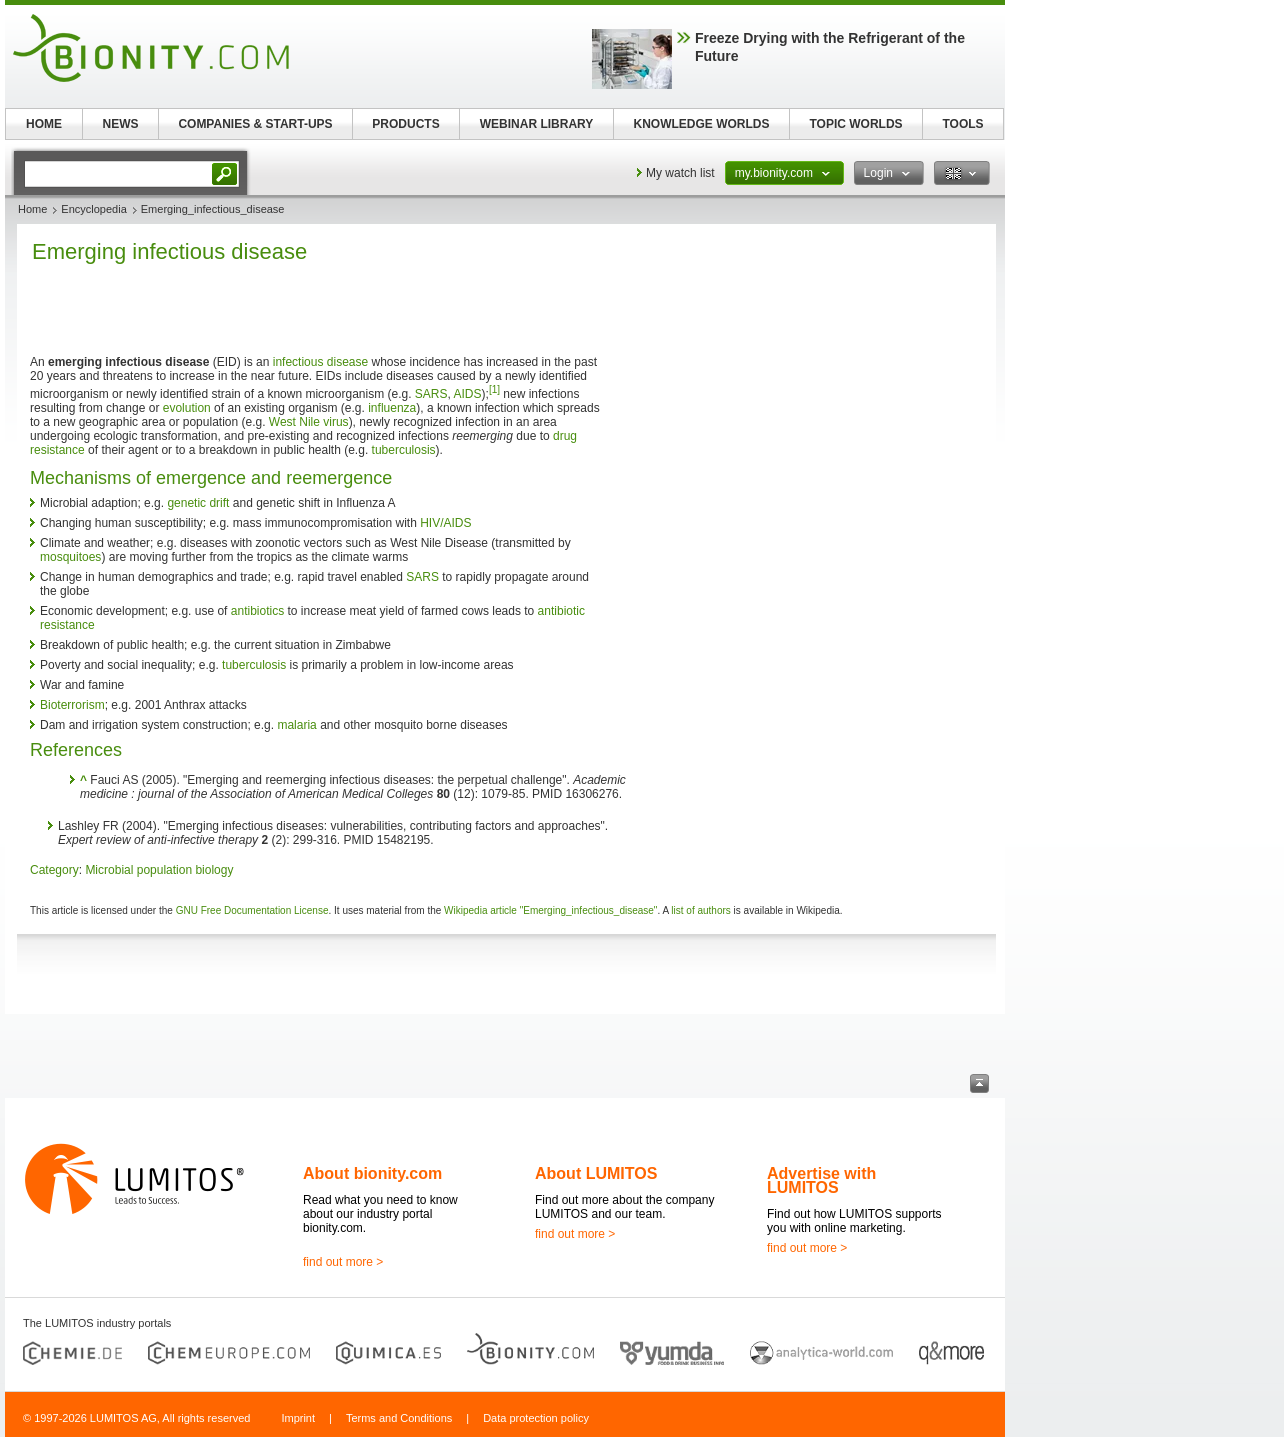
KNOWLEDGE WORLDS (702, 124)
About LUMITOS (596, 1173)
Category (54, 870)
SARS (431, 394)
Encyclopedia (93, 209)
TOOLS (962, 124)
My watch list (680, 173)
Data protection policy (536, 1418)
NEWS (121, 124)
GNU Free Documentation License (252, 910)
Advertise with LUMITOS (821, 1180)
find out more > (343, 1262)
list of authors (700, 910)
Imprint (298, 1418)
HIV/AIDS (445, 523)
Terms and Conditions (399, 1418)
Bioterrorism (72, 705)
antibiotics (257, 611)
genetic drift (198, 503)
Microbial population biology (159, 870)
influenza (392, 408)
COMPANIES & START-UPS (255, 124)
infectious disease (320, 362)
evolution (187, 408)
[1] (494, 389)
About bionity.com (372, 1173)
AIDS (468, 394)
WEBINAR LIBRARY (537, 124)
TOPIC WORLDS (855, 124)
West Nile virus (309, 422)
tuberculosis (404, 450)
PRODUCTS (405, 124)
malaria (296, 725)
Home (32, 209)
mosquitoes (70, 557)
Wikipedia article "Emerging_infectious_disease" (550, 910)
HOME (44, 124)
